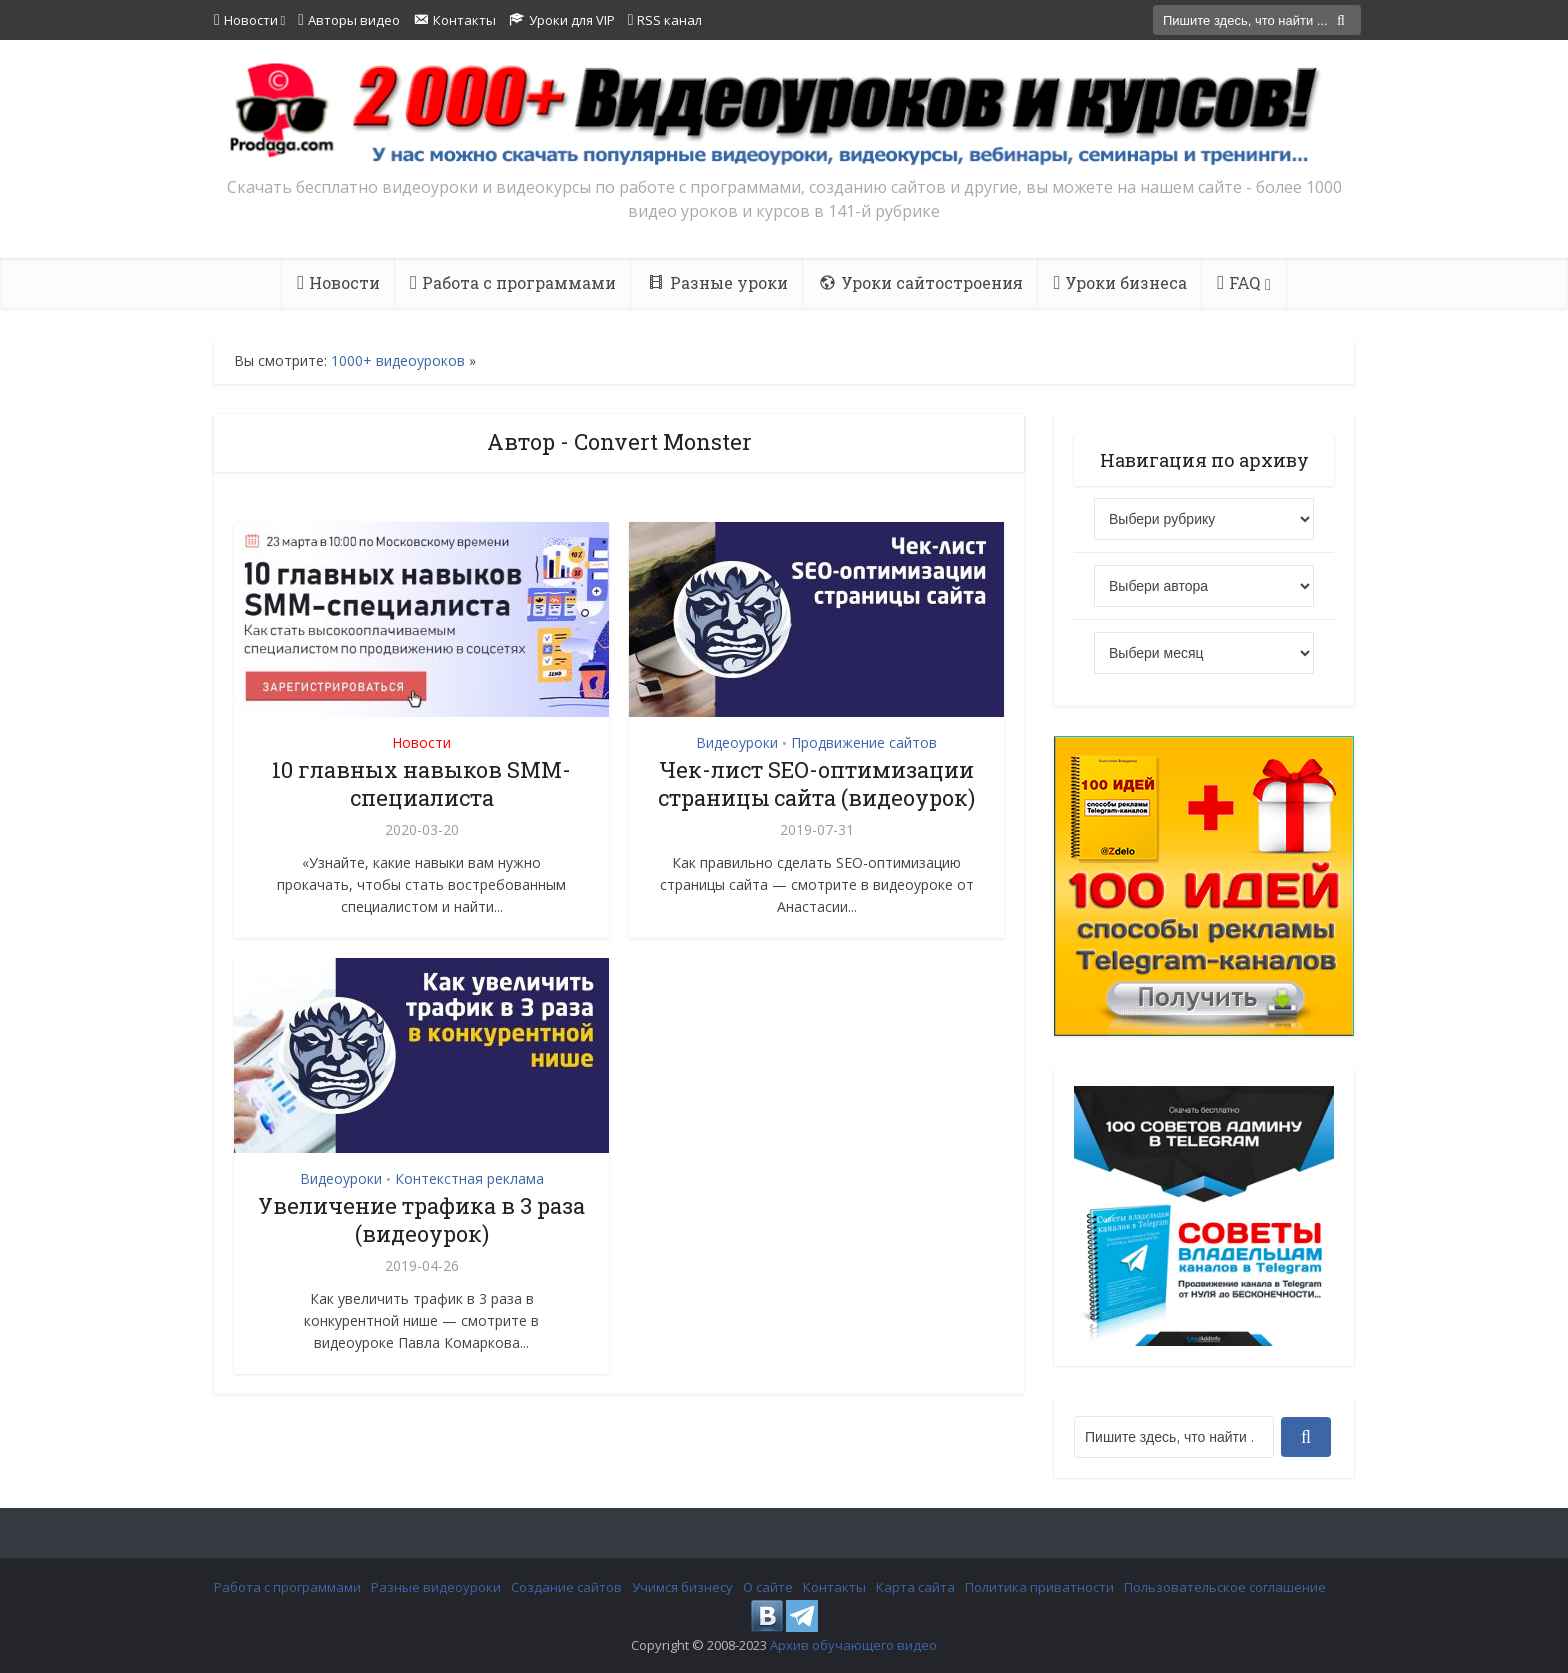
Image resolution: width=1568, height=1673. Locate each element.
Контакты (834, 1587)
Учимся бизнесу (682, 1587)
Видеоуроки (737, 742)
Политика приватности (1039, 1587)
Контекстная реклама (469, 1178)
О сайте (768, 1587)
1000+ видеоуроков (398, 360)
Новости (421, 742)
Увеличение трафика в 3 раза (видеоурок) (421, 1219)
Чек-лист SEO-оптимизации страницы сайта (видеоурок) (817, 783)
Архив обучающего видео (853, 1645)
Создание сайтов (566, 1587)
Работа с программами (287, 1587)
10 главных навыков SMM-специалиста (421, 783)
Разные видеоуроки (436, 1587)
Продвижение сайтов (864, 742)
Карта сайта (915, 1587)
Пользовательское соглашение (1225, 1587)
